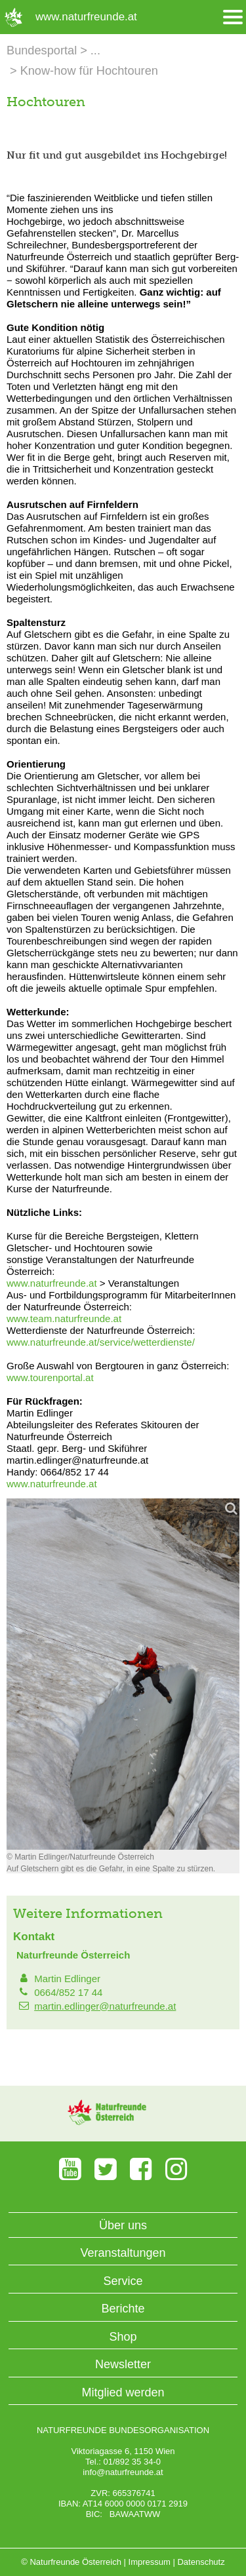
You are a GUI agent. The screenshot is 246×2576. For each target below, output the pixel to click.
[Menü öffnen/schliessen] (233, 17)
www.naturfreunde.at (52, 1283)
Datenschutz (200, 2562)
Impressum (150, 2562)
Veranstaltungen (122, 2252)
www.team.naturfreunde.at (64, 1318)
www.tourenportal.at (50, 1377)
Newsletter (123, 2364)
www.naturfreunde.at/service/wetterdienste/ (101, 1342)
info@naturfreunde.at (123, 2472)
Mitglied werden (122, 2392)
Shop (122, 2336)
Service (122, 2281)
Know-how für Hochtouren (89, 70)
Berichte (122, 2308)
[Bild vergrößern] (123, 1674)
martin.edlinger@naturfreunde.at (105, 2006)
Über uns (123, 2225)
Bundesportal (42, 50)
